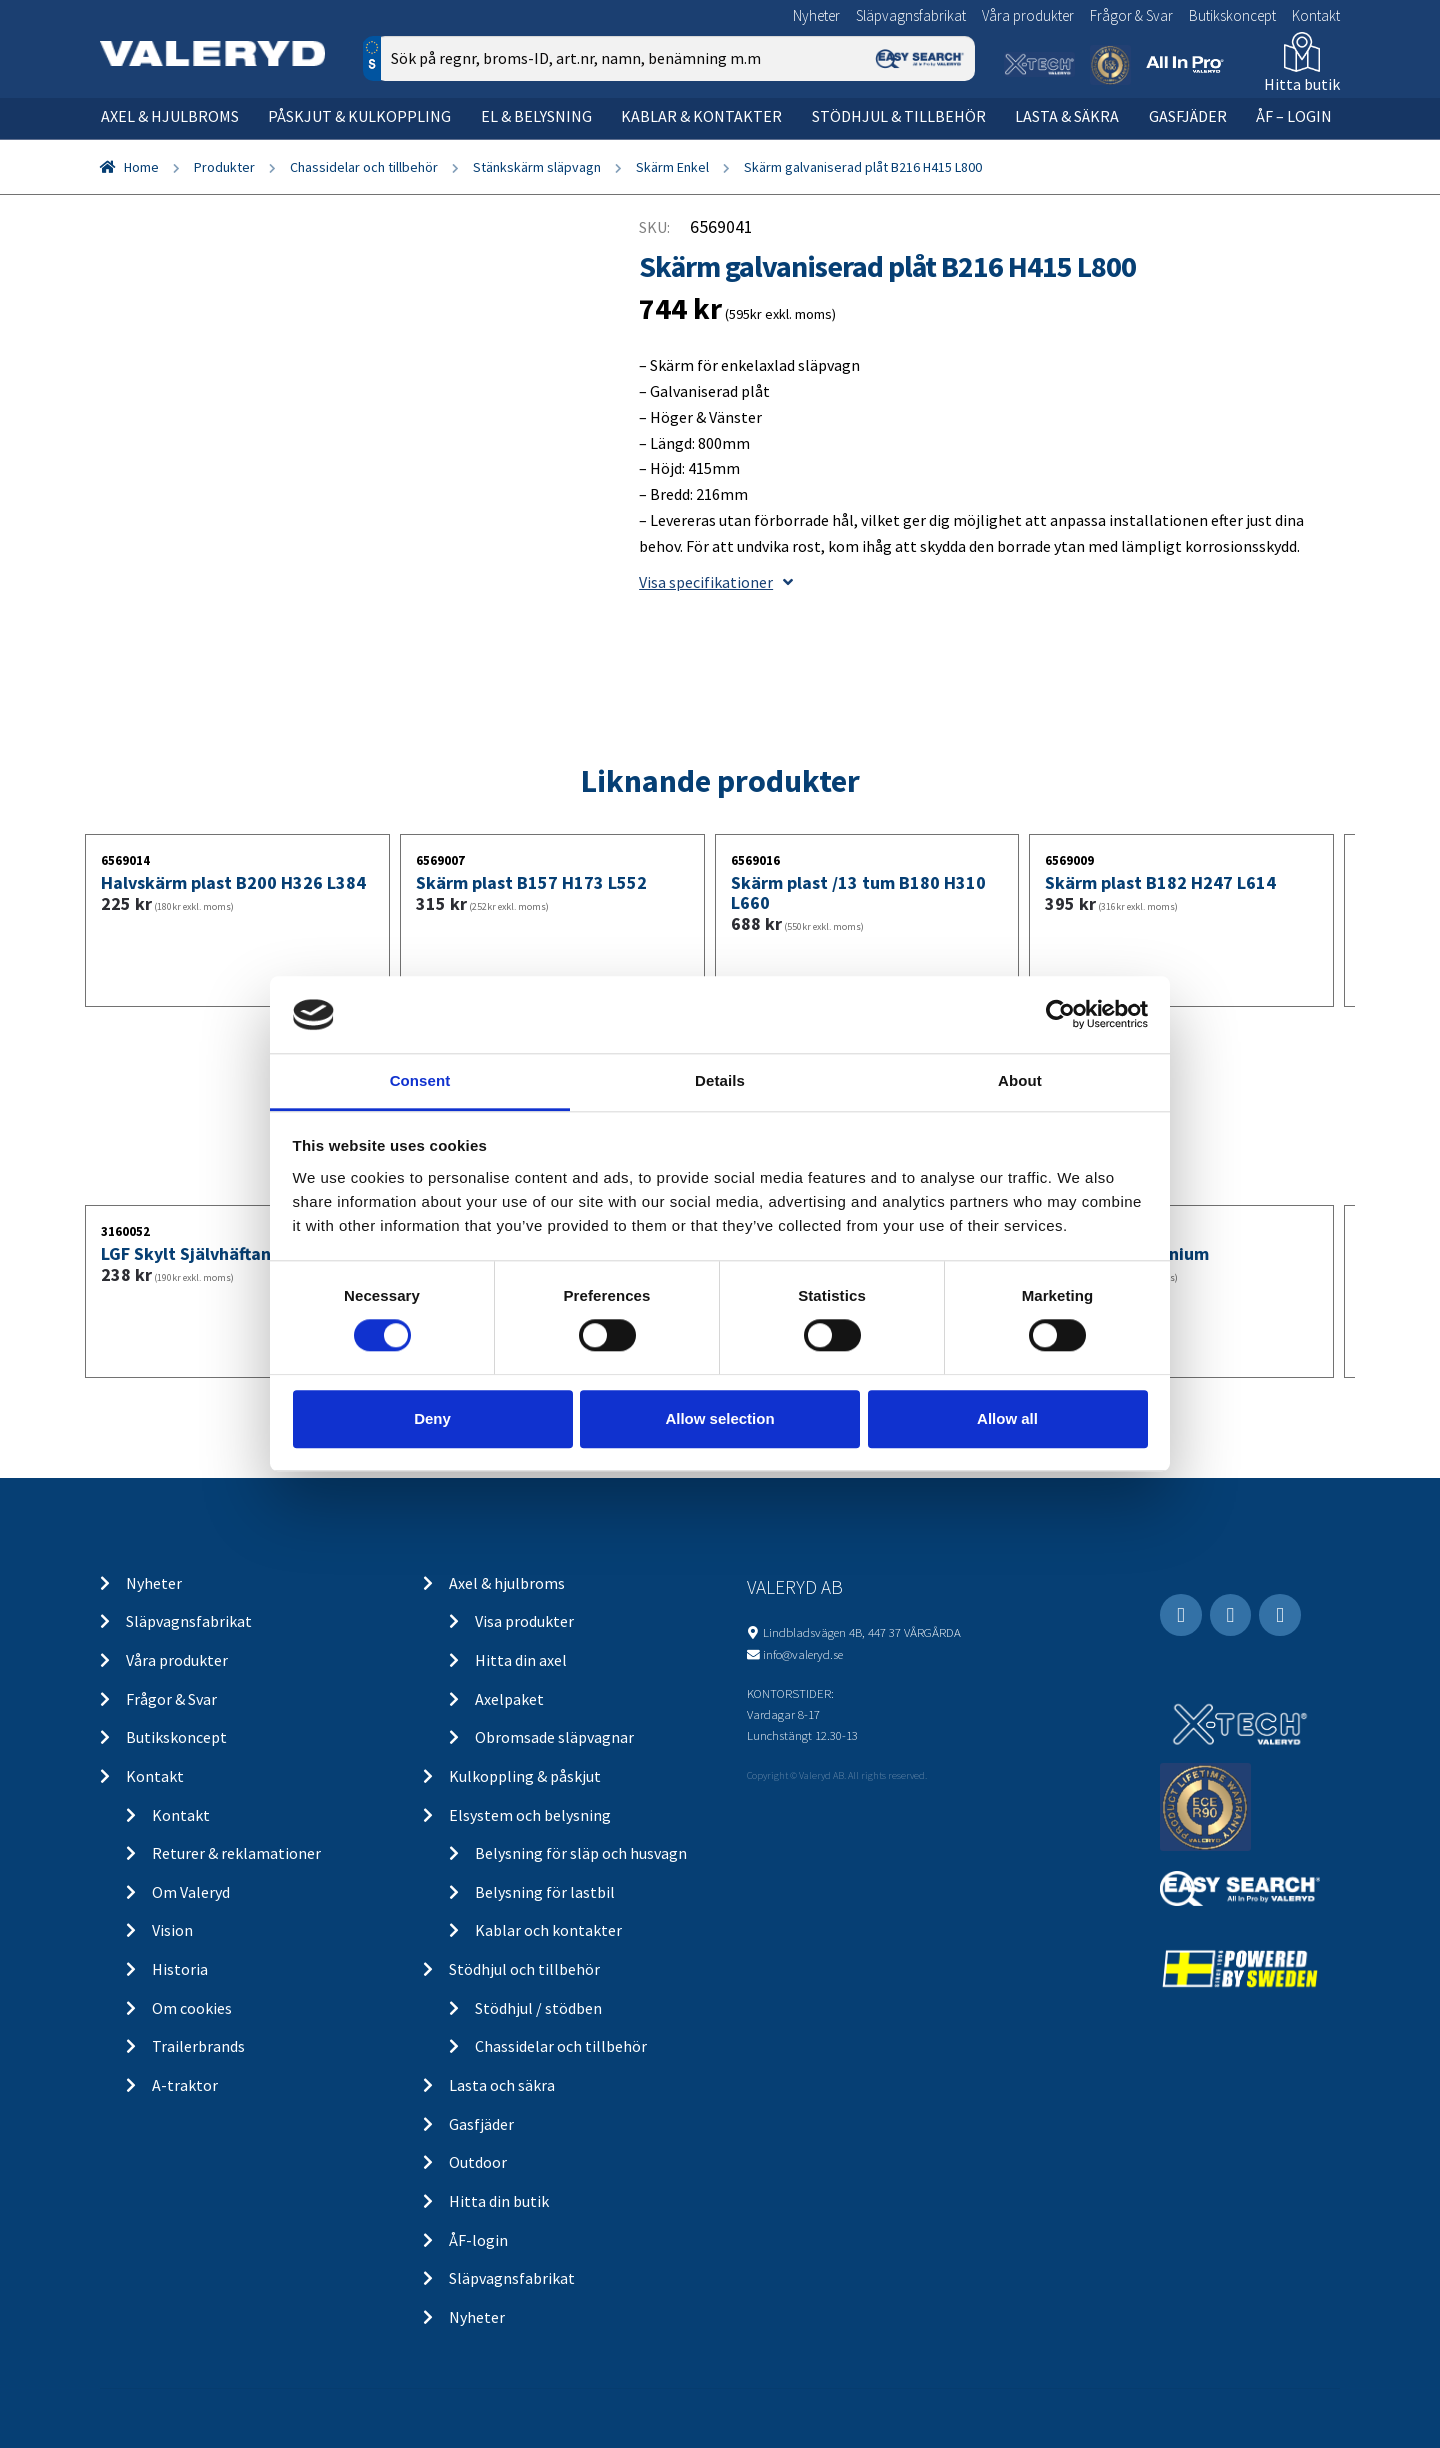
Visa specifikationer (716, 582)
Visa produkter (524, 1621)
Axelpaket (509, 1699)
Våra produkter (1028, 15)
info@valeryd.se (803, 1654)
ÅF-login (478, 2240)
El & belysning (536, 116)
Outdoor (478, 2162)
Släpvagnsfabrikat (911, 15)
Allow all (1007, 1418)
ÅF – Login (1294, 116)
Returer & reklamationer (236, 1853)
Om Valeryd (191, 1892)
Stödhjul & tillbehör (899, 116)
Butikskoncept (1232, 15)
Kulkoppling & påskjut (525, 1776)
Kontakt (1316, 15)
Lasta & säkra (1067, 116)
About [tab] (1020, 1080)
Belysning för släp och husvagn (581, 1853)
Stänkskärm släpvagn (537, 167)
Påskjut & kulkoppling (359, 116)
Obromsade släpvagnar (554, 1737)
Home (141, 167)
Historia (180, 1969)
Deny (432, 1418)
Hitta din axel (521, 1660)
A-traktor (185, 2085)
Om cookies (192, 2008)
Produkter (224, 167)
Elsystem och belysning (530, 1815)
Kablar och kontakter (548, 1930)
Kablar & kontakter (701, 116)
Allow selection (719, 1418)
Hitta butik (1302, 84)
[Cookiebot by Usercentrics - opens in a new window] (1060, 1015)
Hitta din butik (499, 2201)
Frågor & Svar (1131, 15)
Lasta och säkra (502, 2085)
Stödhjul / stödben (538, 2008)
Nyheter (816, 15)
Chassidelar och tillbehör (364, 167)
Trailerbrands (198, 2046)
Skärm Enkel (672, 167)
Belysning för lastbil (545, 1892)
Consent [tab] (420, 1080)
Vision (172, 1930)
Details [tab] (720, 1080)
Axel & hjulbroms (170, 116)
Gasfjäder (1188, 116)
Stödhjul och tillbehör (524, 1969)
